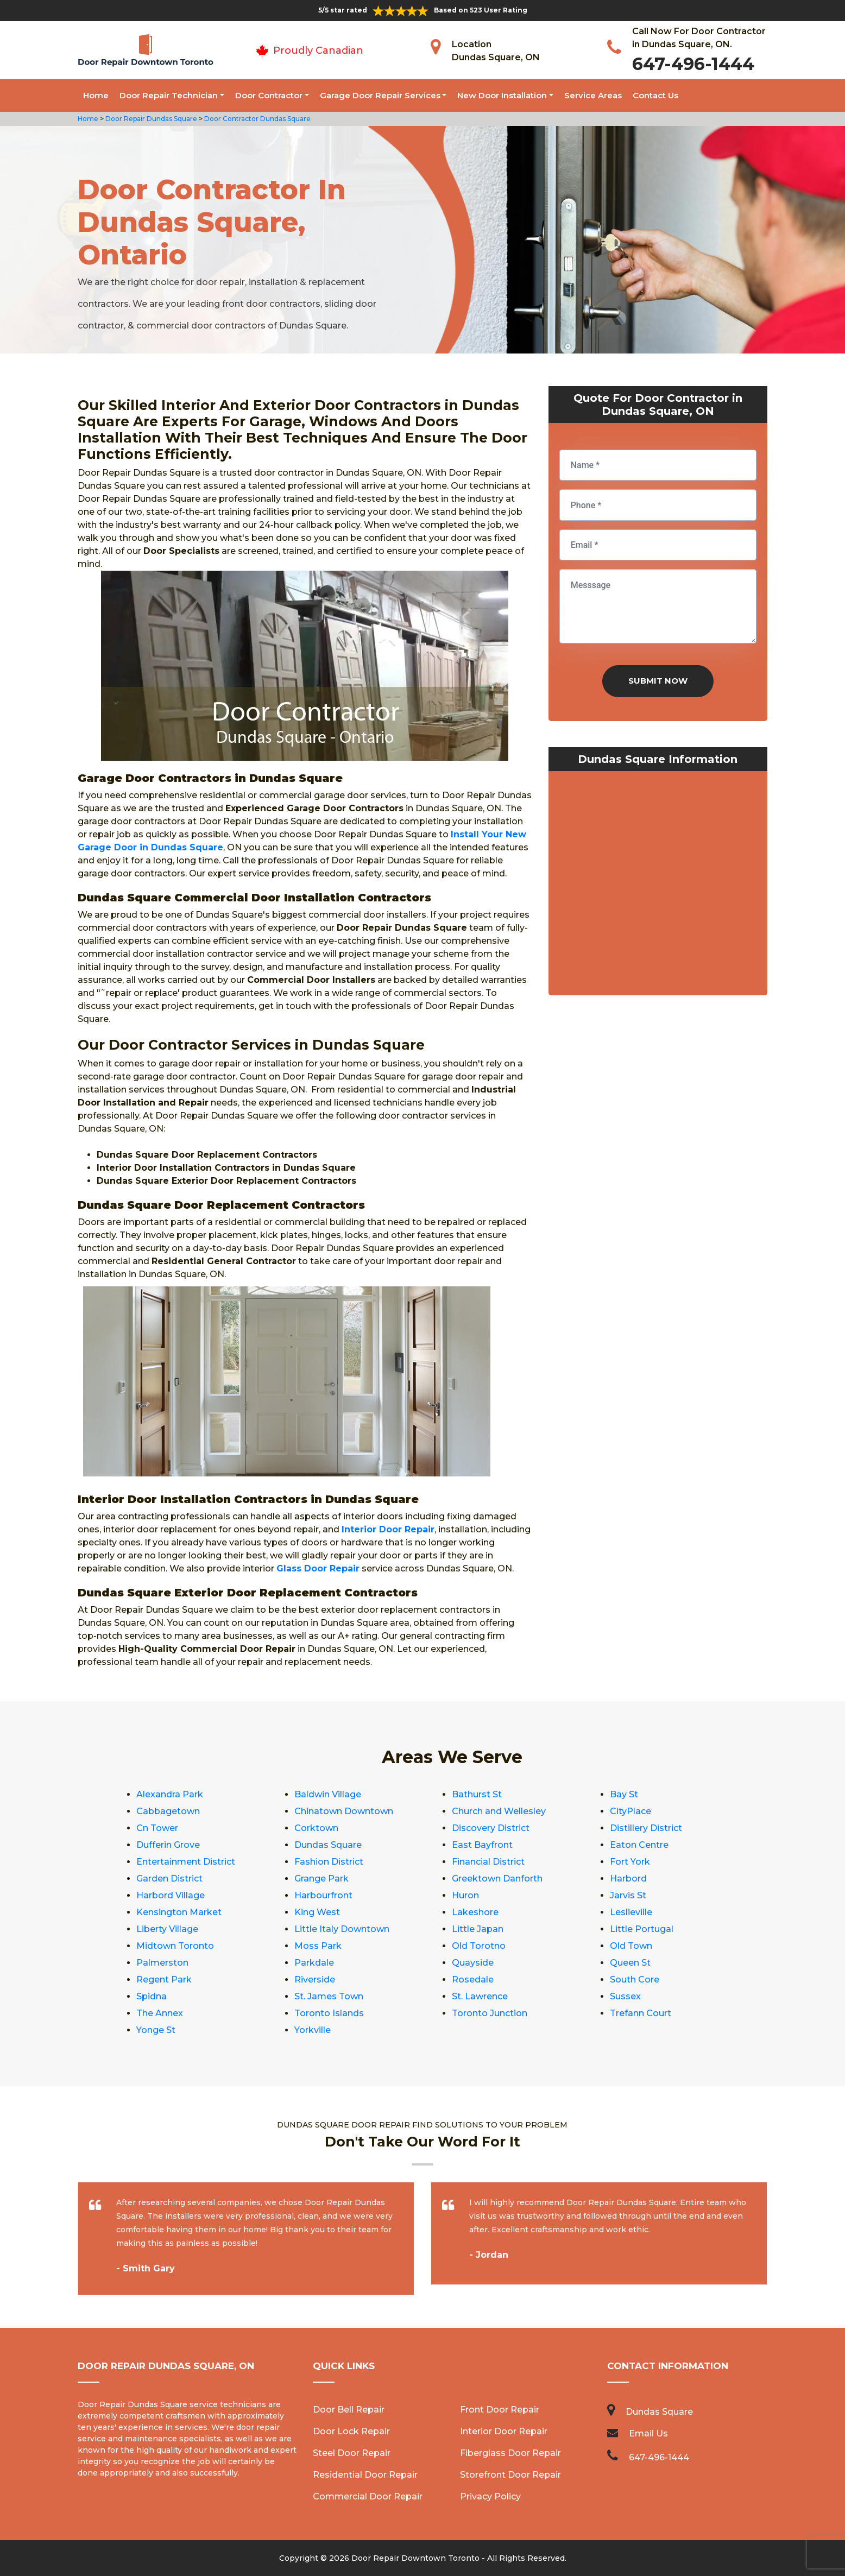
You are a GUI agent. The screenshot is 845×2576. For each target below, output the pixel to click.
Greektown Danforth (497, 1878)
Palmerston (162, 1963)
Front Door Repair (499, 2409)
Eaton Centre (639, 1845)
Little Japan (477, 1929)
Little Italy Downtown (341, 1929)
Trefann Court (640, 2013)
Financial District (488, 1862)
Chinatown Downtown (343, 1811)
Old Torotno (479, 1946)
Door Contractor (268, 95)
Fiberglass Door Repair (510, 2453)
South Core (634, 1979)
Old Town (631, 1946)
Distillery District (646, 1828)
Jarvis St (628, 1895)
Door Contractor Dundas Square (257, 119)
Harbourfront (323, 1895)
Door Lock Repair (351, 2431)
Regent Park (164, 1979)
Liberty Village (167, 1929)
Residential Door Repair (365, 2475)
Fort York (630, 1862)
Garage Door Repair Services (380, 95)
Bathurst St (477, 1794)
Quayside (473, 1963)
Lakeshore (475, 1912)
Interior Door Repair (503, 2431)
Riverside (314, 1979)
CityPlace (630, 1811)
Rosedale (473, 1979)
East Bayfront (482, 1845)
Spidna (151, 1996)
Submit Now (658, 680)
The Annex (159, 2013)
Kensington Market (179, 1912)
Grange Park (321, 1878)
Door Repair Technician (168, 95)
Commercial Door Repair (367, 2496)
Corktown (316, 1828)
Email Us (648, 2433)
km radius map (657, 886)
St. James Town (328, 1996)
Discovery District (490, 1828)
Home (96, 95)
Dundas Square (328, 1845)
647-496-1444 (693, 63)
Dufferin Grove (168, 1845)
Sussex (625, 1996)
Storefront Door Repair (510, 2475)
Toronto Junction (489, 2013)
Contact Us (655, 95)
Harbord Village (170, 1895)
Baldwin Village (327, 1794)
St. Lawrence (480, 1996)
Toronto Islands (329, 2013)
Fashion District (328, 1862)
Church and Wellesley (499, 1811)
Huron (465, 1895)
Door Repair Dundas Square (150, 119)
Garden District (169, 1878)
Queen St (630, 1963)
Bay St (624, 1794)
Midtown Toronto (175, 1946)
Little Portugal (641, 1929)
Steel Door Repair (351, 2453)
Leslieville (631, 1912)
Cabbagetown (168, 1811)
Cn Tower (157, 1828)
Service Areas (593, 95)
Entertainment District (185, 1862)
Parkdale (314, 1963)
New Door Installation (502, 95)
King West (317, 1912)
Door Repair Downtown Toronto (415, 2558)
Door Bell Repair (348, 2409)
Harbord (628, 1878)
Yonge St (155, 2030)
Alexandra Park (169, 1794)
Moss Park (318, 1946)
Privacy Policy (490, 2496)
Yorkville (312, 2030)
